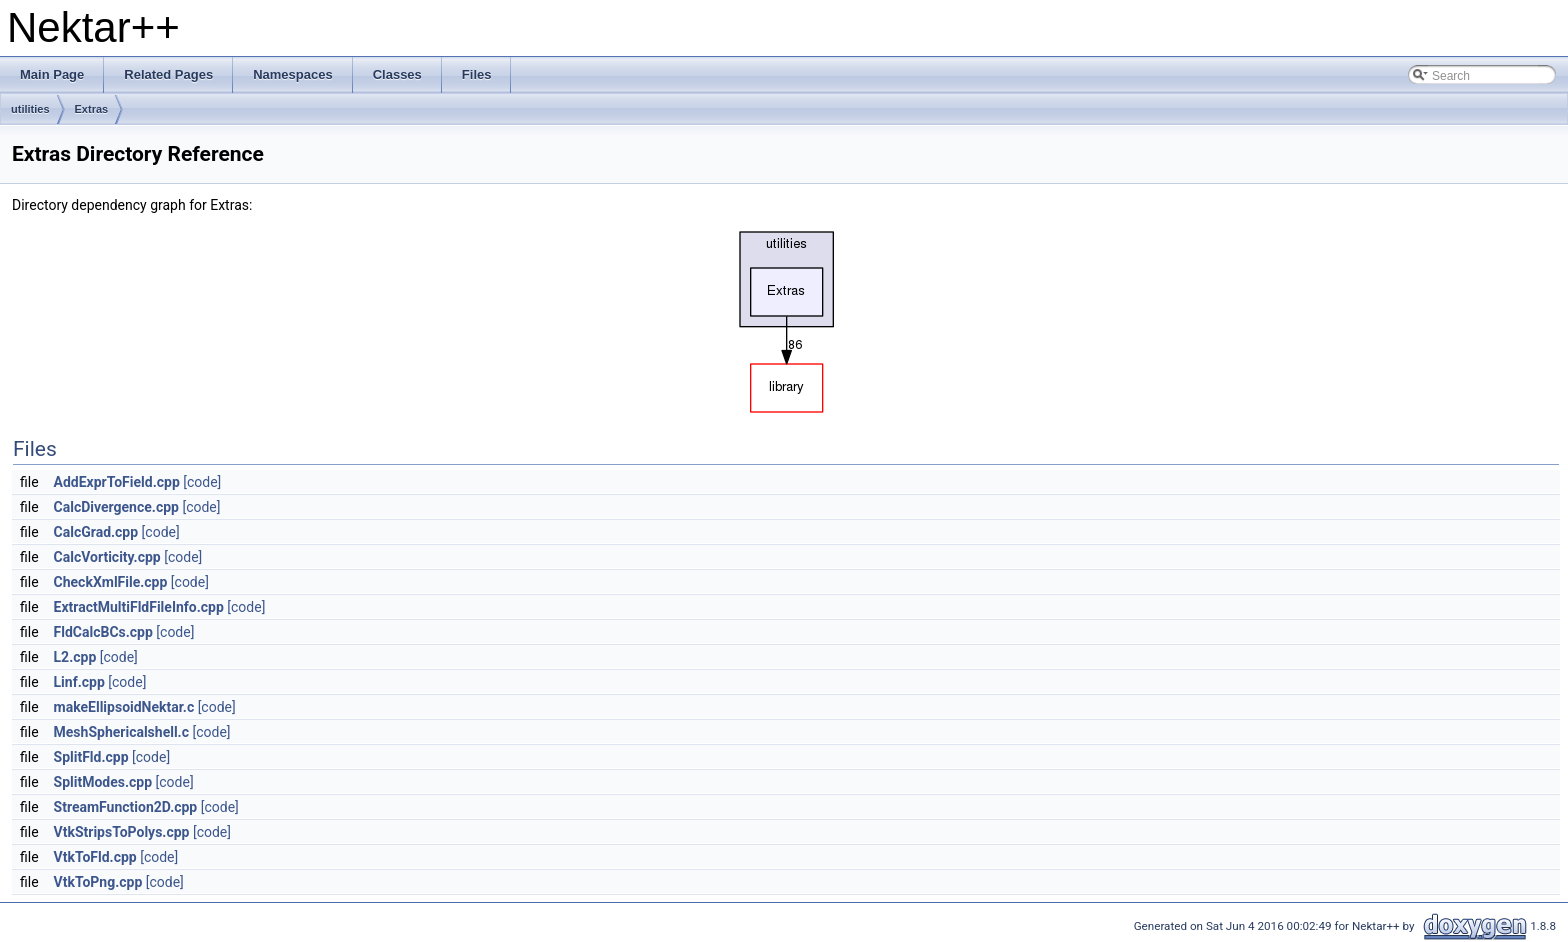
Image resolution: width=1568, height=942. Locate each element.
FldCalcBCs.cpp (103, 632)
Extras (92, 109)
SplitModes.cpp (103, 782)
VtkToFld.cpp (95, 857)
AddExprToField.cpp (117, 482)
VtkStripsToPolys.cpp (122, 832)
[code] (202, 482)
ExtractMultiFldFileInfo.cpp (139, 607)
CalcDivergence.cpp (116, 507)
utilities (30, 109)
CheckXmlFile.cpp (111, 582)
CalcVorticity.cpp (107, 557)
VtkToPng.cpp (98, 882)
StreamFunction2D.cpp (126, 807)
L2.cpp (75, 657)
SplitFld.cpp (91, 757)
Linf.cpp (79, 682)
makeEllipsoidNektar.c (124, 707)
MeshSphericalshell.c (121, 732)
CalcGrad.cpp (96, 532)
